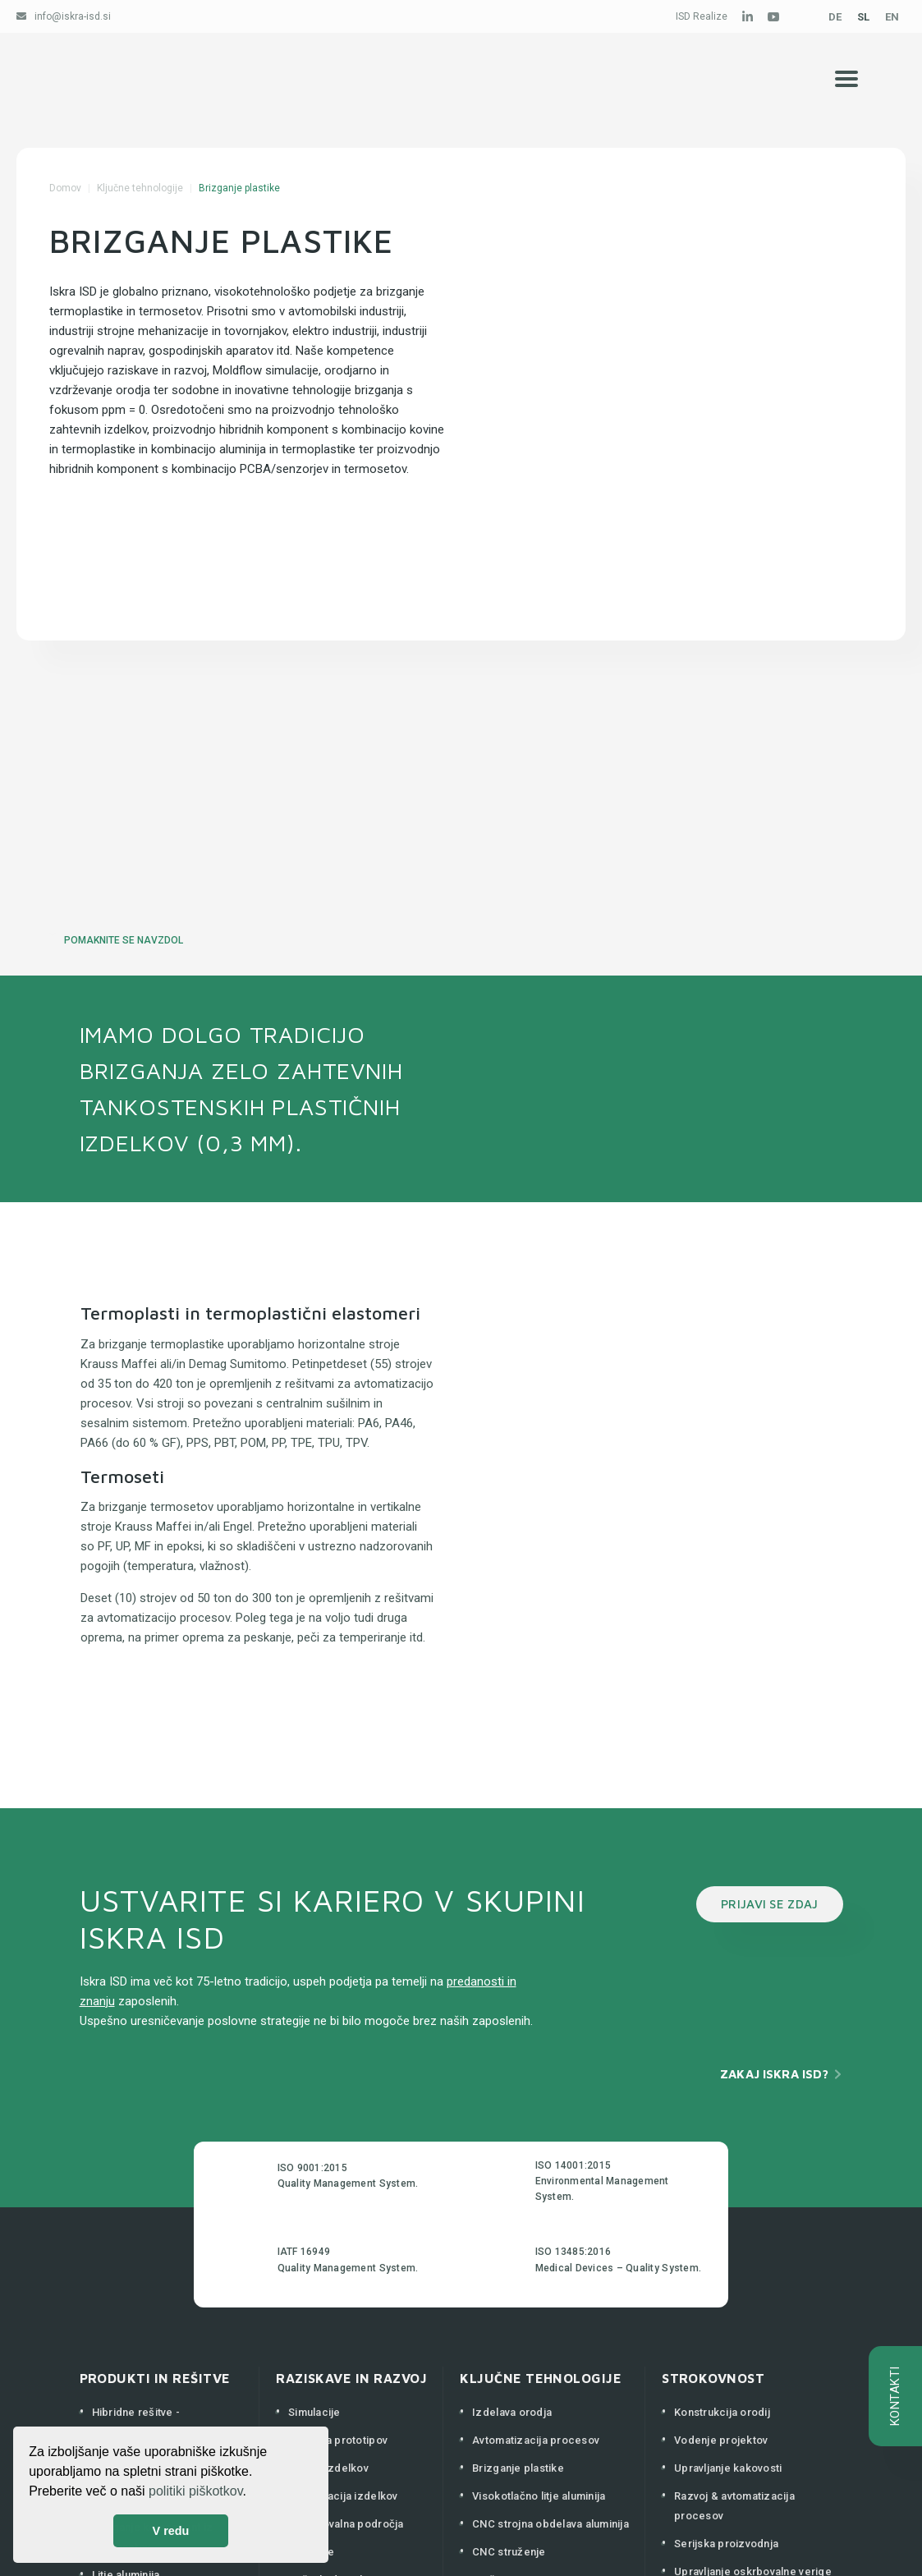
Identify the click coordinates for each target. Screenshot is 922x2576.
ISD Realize (701, 16)
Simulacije (314, 2412)
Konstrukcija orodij (722, 2412)
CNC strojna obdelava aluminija (550, 2524)
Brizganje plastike (518, 2468)
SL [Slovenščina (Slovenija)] (863, 17)
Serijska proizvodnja (726, 2543)
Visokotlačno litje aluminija (538, 2496)
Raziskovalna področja (345, 2524)
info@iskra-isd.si (72, 16)
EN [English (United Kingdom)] (892, 17)
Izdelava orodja (512, 2412)
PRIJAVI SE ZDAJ (770, 1904)
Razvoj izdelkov (328, 2468)
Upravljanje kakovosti (728, 2468)
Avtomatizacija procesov (535, 2440)
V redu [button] (171, 2530)
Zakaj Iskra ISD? (774, 2074)
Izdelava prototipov (338, 2440)
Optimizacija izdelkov (342, 2496)
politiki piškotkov (195, 2491)
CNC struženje (508, 2552)
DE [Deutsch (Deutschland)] (835, 17)
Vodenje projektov (721, 2440)
